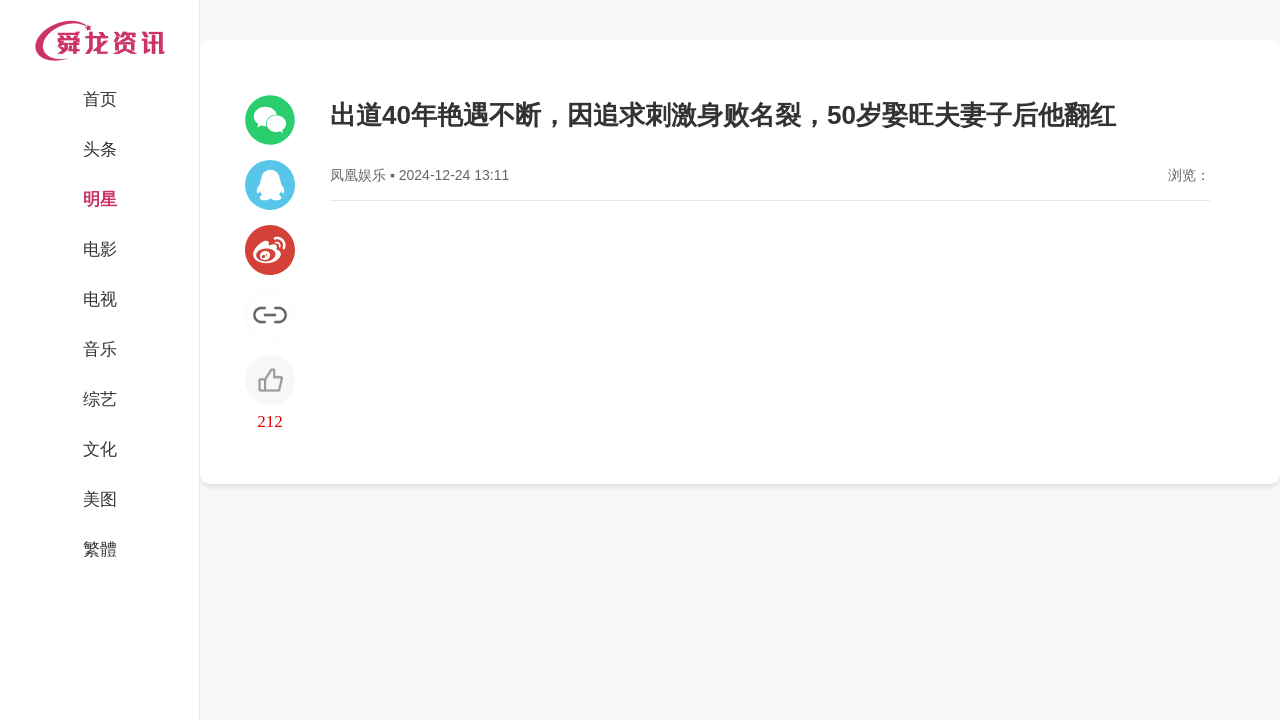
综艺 (100, 399)
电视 (100, 299)
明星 (100, 199)
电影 (100, 249)
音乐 (100, 349)
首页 (100, 99)
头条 (100, 149)
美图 (100, 499)
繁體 (100, 549)
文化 (100, 449)
